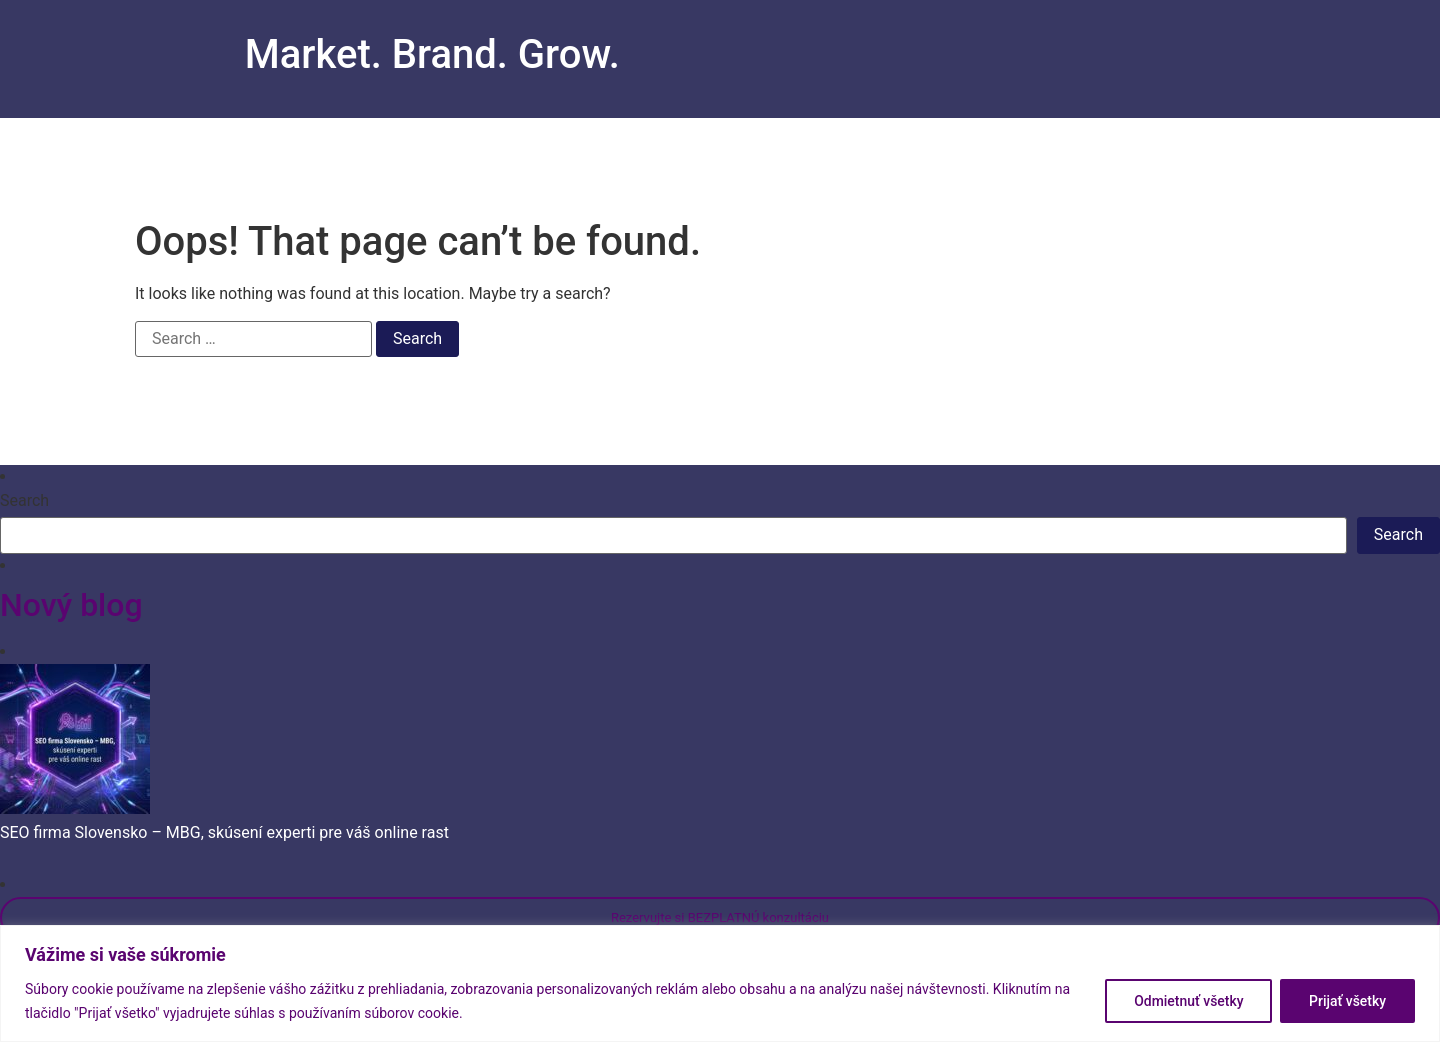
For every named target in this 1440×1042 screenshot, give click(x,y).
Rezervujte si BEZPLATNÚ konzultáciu (720, 917)
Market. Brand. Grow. (432, 54)
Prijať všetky (1347, 1001)
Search (24, 501)
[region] (720, 983)
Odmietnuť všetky (1188, 1001)
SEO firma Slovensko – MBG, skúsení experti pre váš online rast (224, 832)
